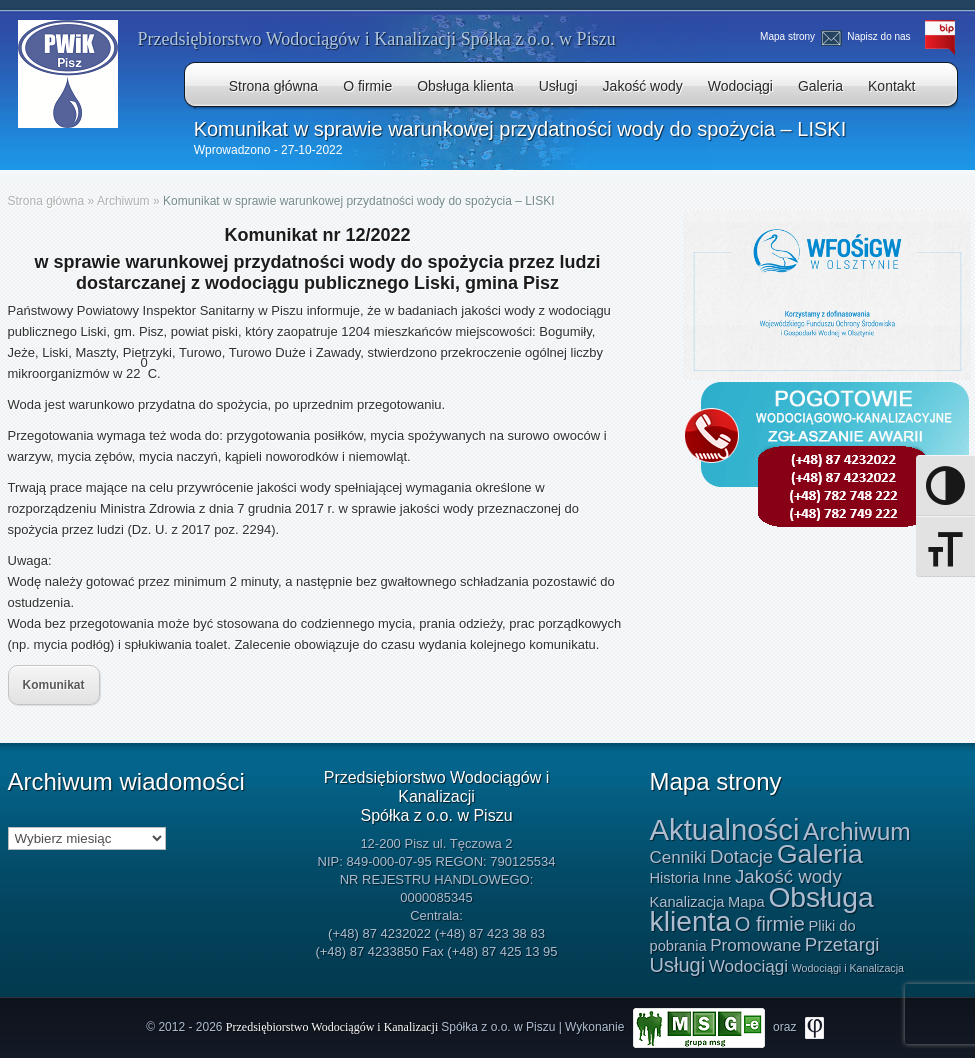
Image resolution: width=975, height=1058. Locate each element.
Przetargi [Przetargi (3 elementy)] (842, 944)
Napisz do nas (868, 36)
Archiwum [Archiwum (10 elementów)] (857, 831)
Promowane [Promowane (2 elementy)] (755, 945)
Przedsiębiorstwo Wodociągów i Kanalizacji (333, 1026)
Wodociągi (740, 86)
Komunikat (54, 685)
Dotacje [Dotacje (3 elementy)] (741, 856)
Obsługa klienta (465, 86)
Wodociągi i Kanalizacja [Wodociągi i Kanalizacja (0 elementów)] (848, 968)
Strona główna (274, 86)
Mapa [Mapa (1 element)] (746, 902)
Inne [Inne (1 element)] (717, 878)
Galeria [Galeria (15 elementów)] (820, 854)
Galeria (820, 86)
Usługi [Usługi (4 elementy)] (678, 965)
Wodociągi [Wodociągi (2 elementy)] (748, 966)
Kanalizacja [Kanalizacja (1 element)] (687, 902)
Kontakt (891, 86)
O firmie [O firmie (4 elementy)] (770, 924)
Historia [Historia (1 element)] (675, 878)
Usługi (558, 86)
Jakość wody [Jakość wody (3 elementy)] (788, 876)
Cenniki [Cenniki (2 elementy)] (678, 857)
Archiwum (123, 201)
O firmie (367, 86)
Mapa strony (788, 36)
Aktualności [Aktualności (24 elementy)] (725, 829)
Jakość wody (643, 86)
